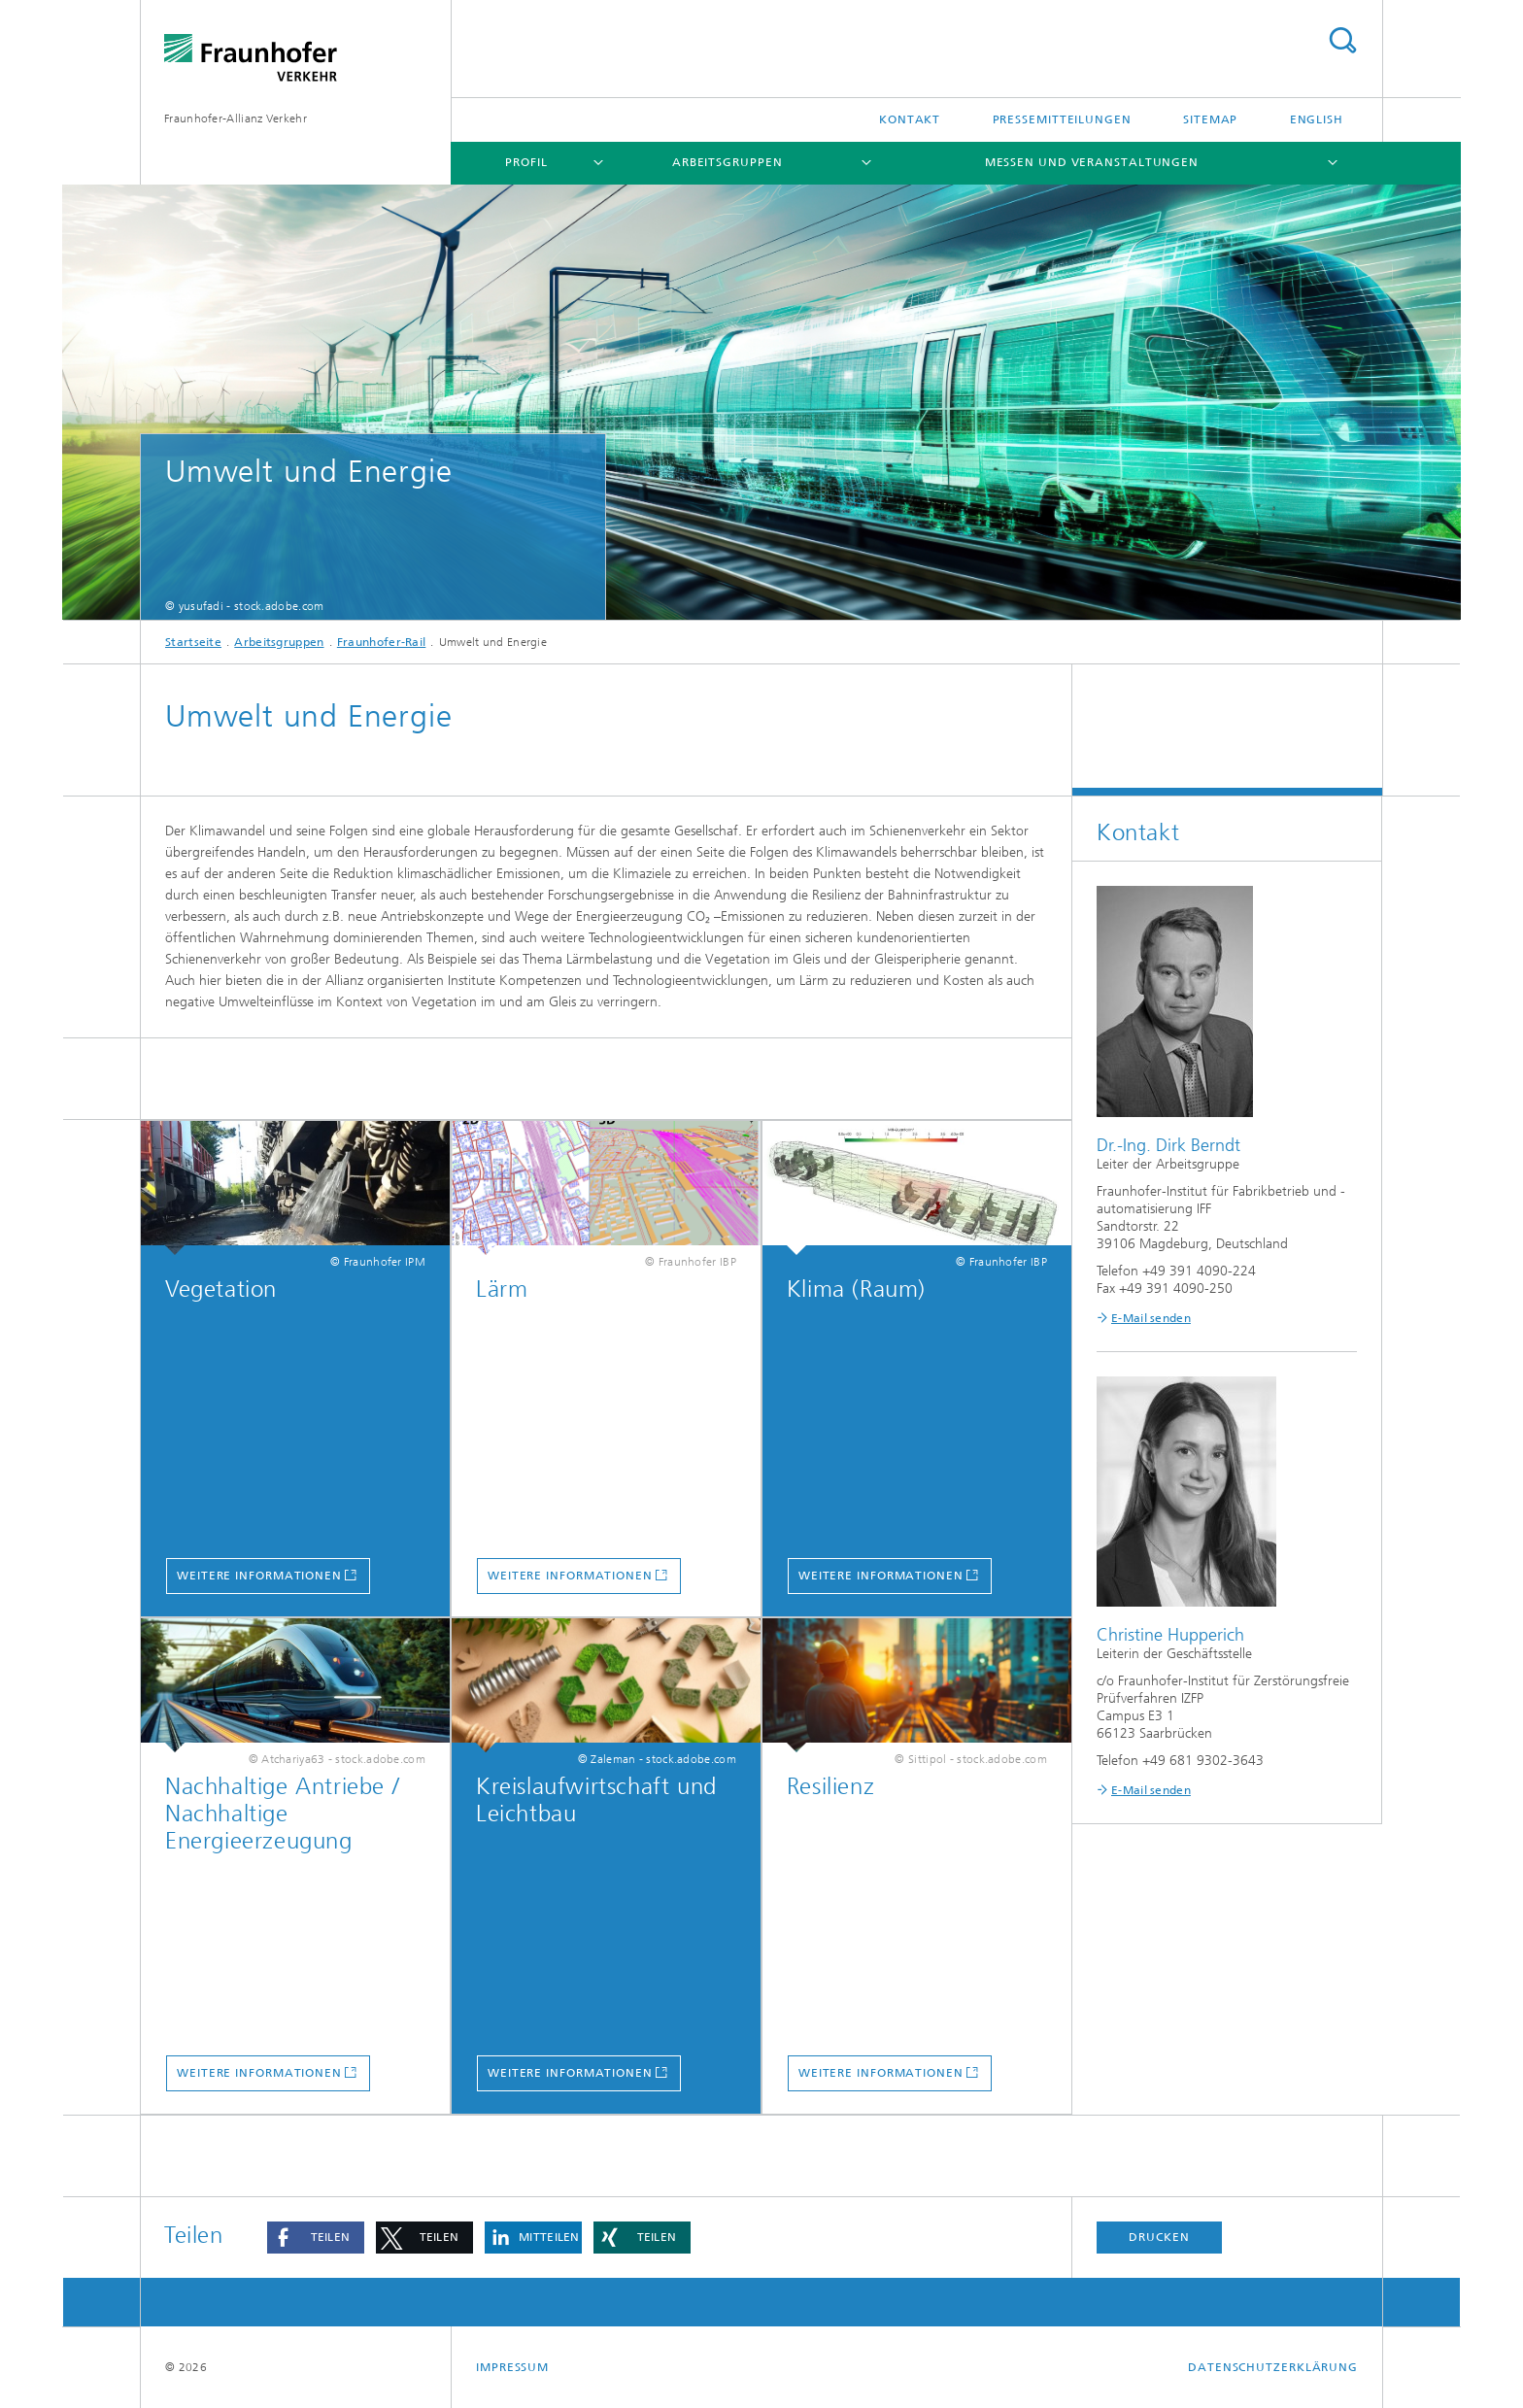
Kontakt (909, 119)
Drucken (1159, 2237)
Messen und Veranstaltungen (1092, 162)
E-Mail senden (1151, 1318)
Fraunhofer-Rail (381, 642)
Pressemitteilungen (1062, 119)
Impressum (512, 2367)
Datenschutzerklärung (1273, 2367)
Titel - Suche (1342, 40)
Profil (526, 162)
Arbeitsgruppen (727, 162)
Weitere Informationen (259, 1575)
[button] (315, 2237)
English (1316, 119)
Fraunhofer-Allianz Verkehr (235, 118)
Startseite (193, 642)
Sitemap (1210, 119)
